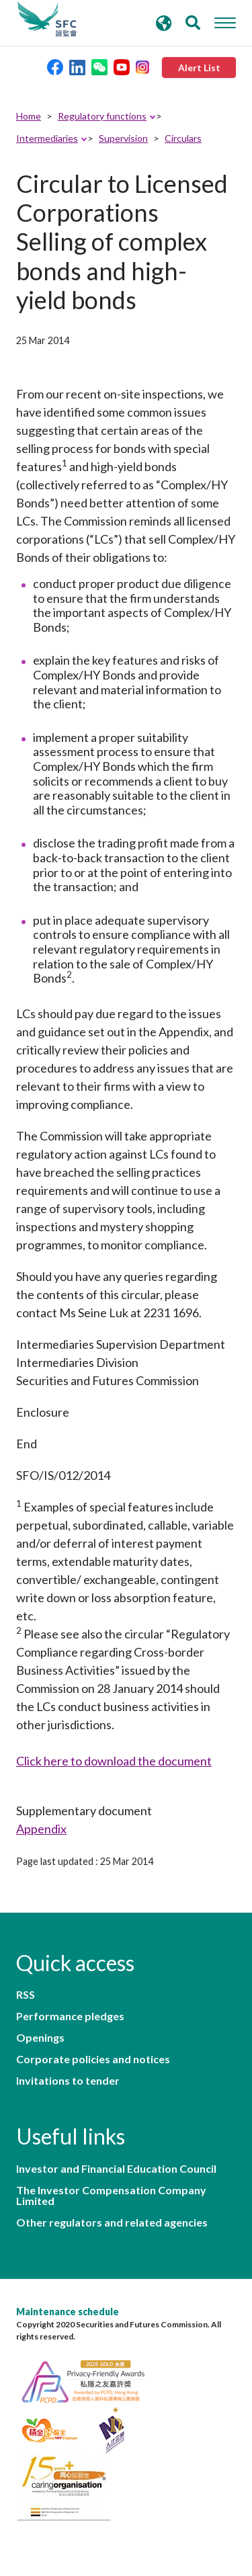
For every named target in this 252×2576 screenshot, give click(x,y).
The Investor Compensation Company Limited (111, 2195)
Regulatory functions (102, 116)
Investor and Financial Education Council (116, 2168)
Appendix (41, 1828)
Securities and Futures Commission (47, 19)
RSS (25, 1994)
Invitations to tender (68, 2080)
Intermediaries (47, 138)
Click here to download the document (114, 1760)
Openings (40, 2037)
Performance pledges (70, 2016)
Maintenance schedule (67, 2311)
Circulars (183, 138)
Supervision (123, 138)
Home (28, 116)
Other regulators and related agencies (112, 2222)
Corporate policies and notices (93, 2059)
